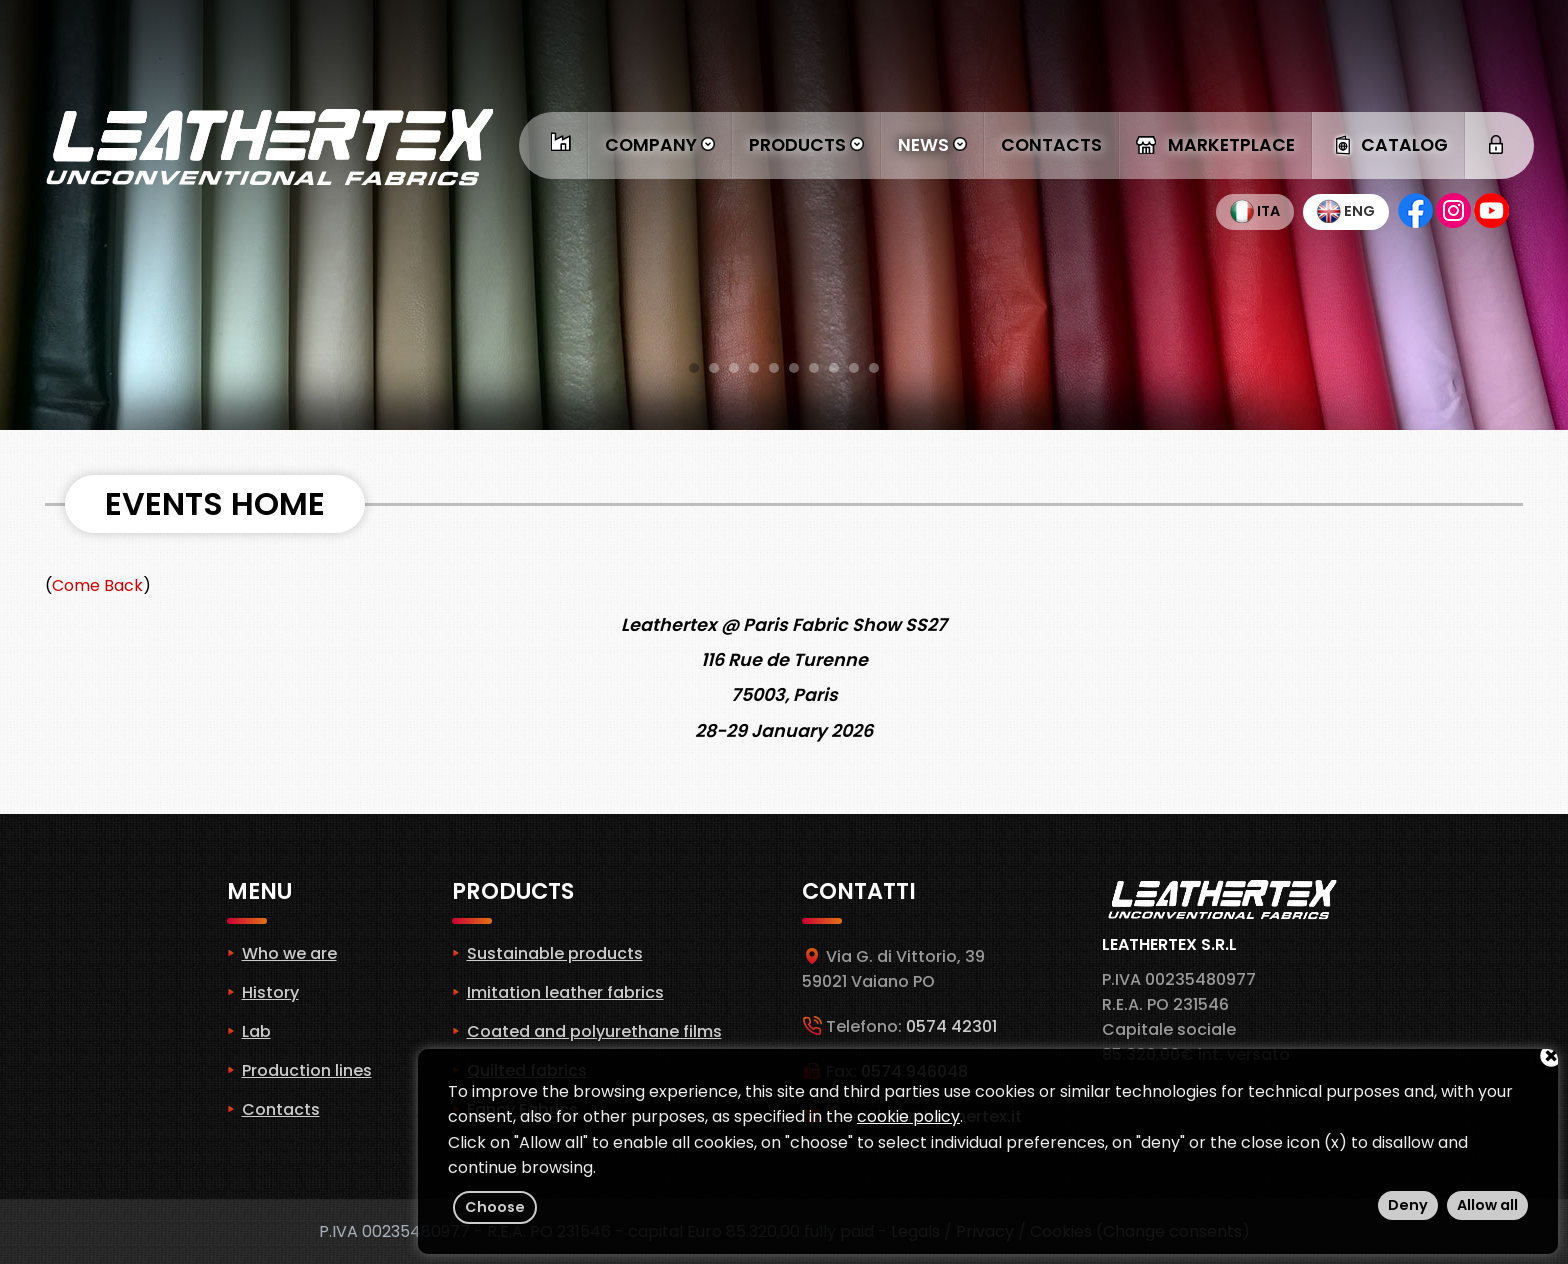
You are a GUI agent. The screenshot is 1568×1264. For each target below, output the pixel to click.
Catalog (1388, 145)
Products (806, 145)
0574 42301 (951, 1026)
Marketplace (1215, 145)
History (270, 992)
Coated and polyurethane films (594, 1031)
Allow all (1487, 1205)
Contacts (1051, 145)
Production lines (307, 1070)
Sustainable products (555, 953)
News (932, 145)
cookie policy (908, 1116)
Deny (1408, 1205)
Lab (256, 1031)
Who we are (289, 953)
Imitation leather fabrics (565, 992)
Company (660, 145)
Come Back (97, 585)
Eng (1346, 211)
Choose (495, 1207)
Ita (1255, 211)
